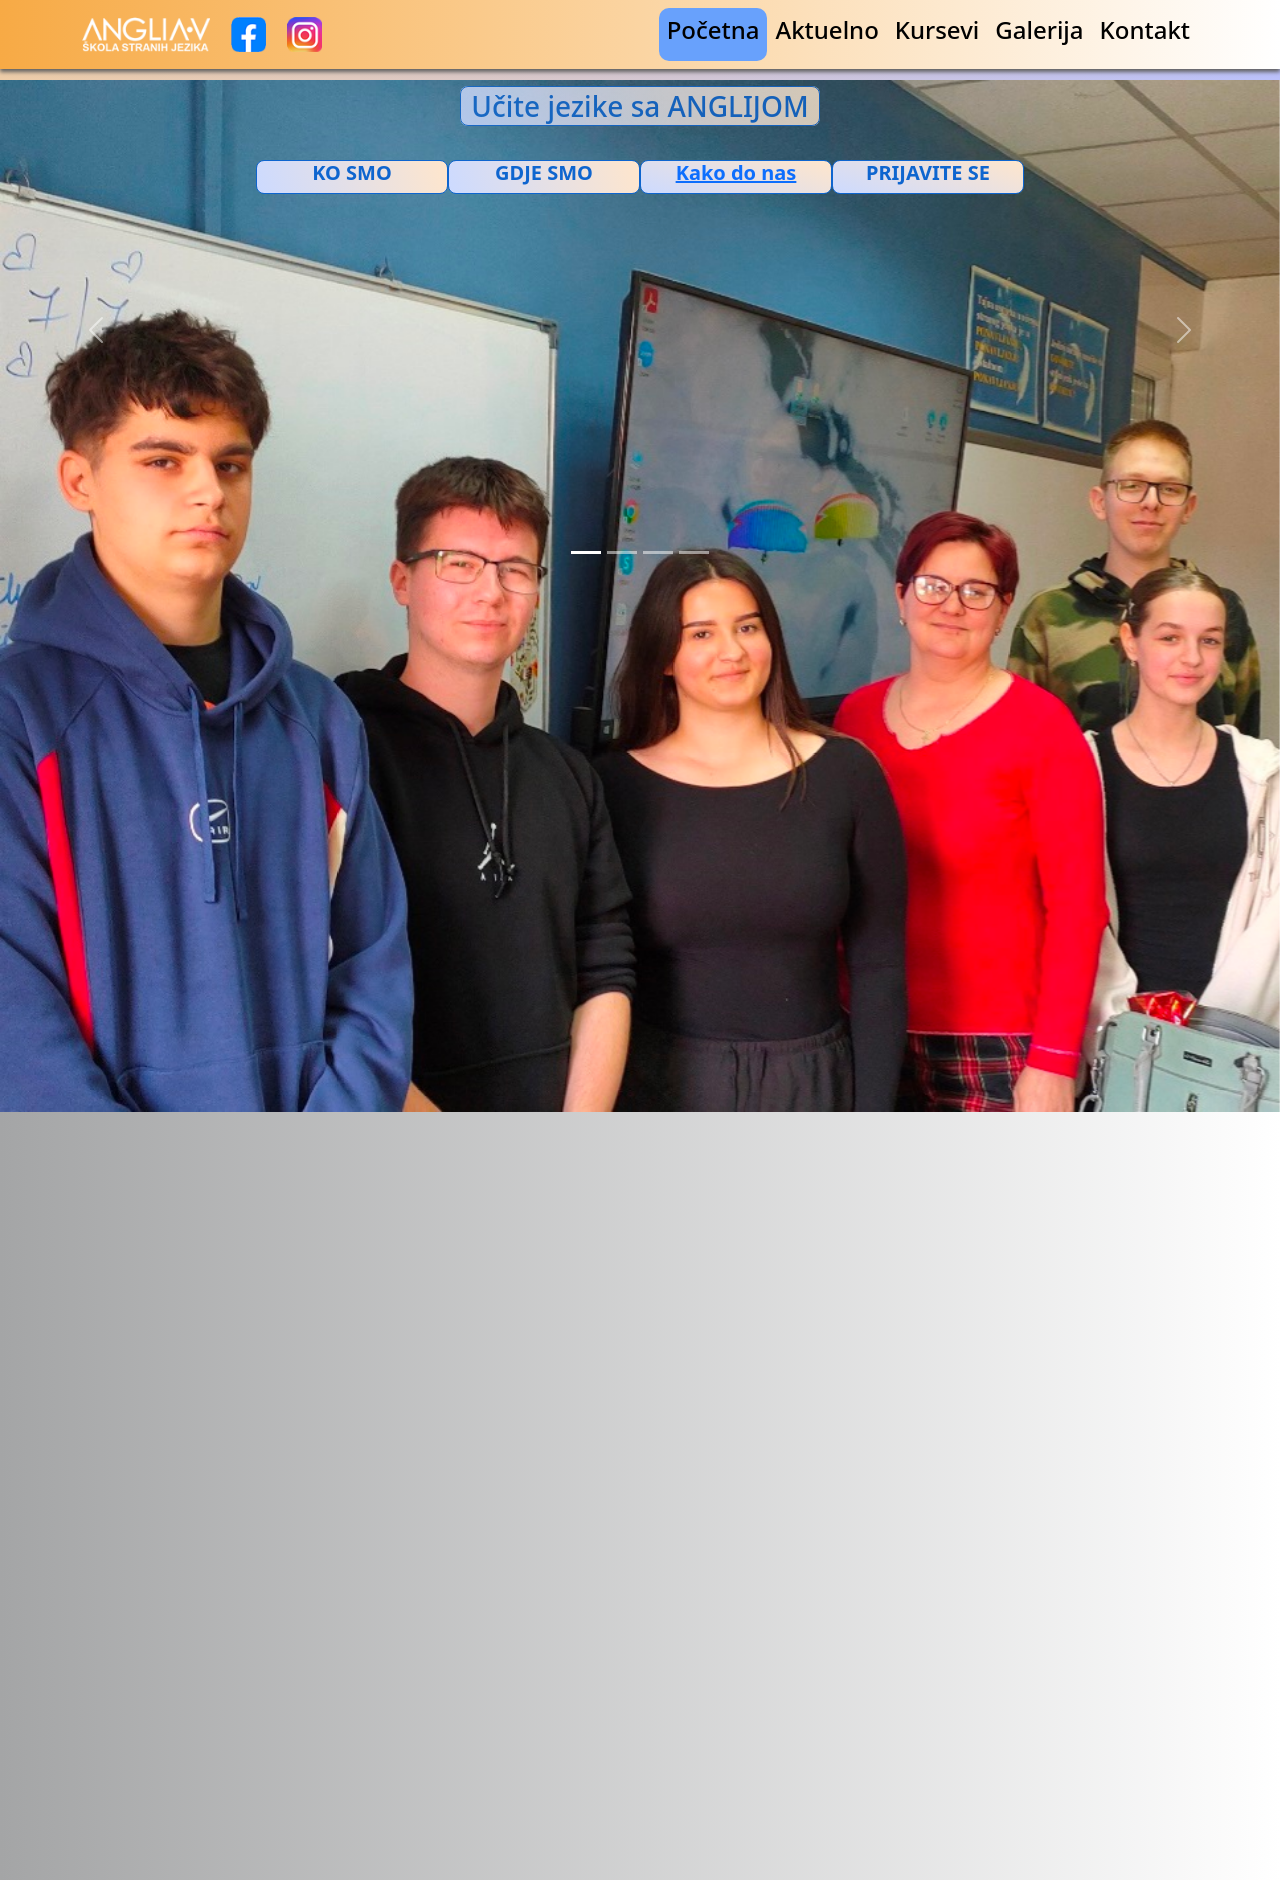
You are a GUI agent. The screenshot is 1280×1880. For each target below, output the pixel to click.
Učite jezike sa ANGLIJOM (639, 106)
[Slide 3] (658, 552)
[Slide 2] (622, 552)
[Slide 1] (586, 552)
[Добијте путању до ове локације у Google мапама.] (736, 173)
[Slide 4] (694, 552)
